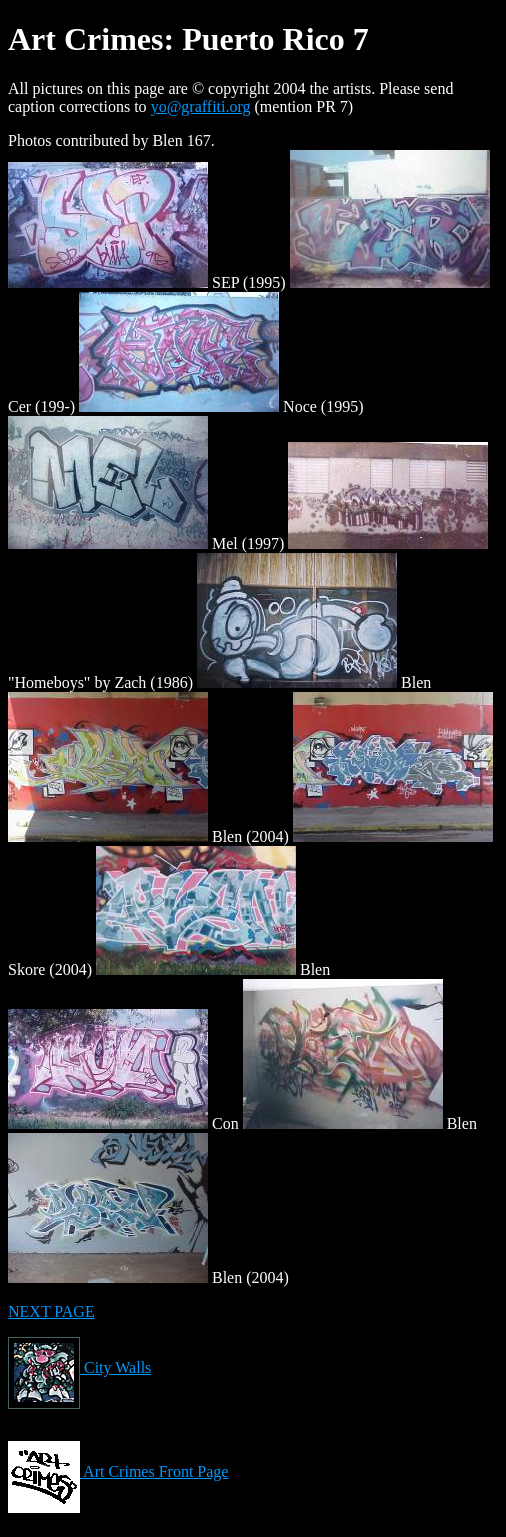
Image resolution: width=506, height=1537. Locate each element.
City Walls (79, 1367)
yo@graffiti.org (201, 106)
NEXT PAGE (51, 1311)
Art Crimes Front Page (118, 1471)
